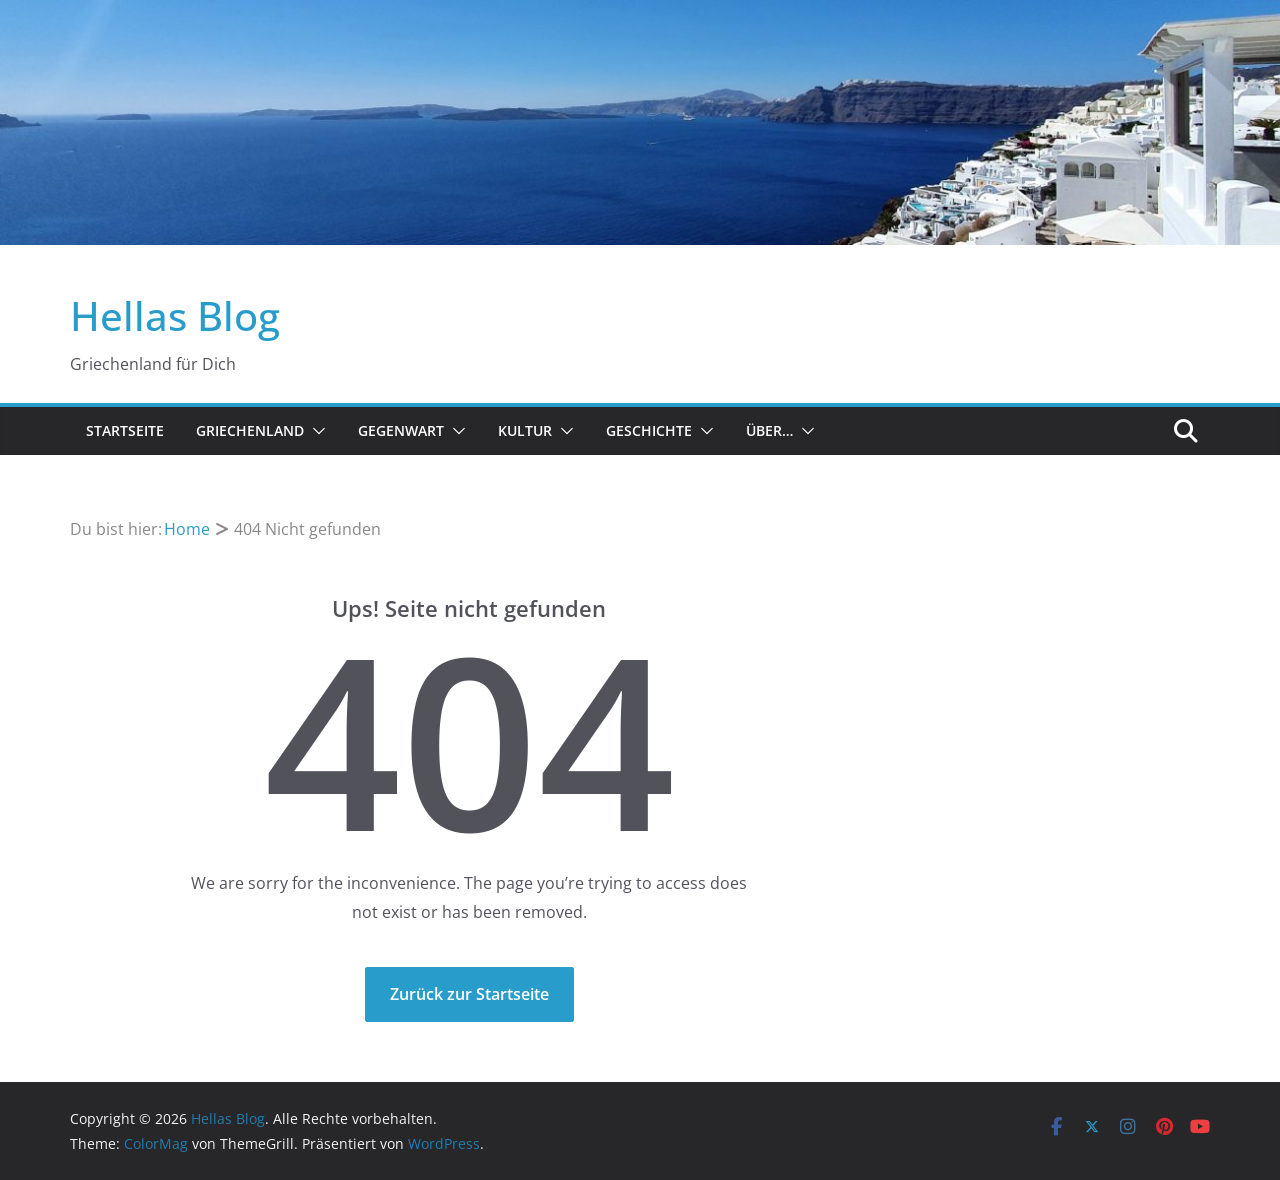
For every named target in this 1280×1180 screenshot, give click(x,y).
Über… (769, 430)
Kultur (525, 430)
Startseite (125, 430)
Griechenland (250, 430)
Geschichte (649, 430)
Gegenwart (401, 430)
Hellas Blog (175, 315)
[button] (315, 431)
